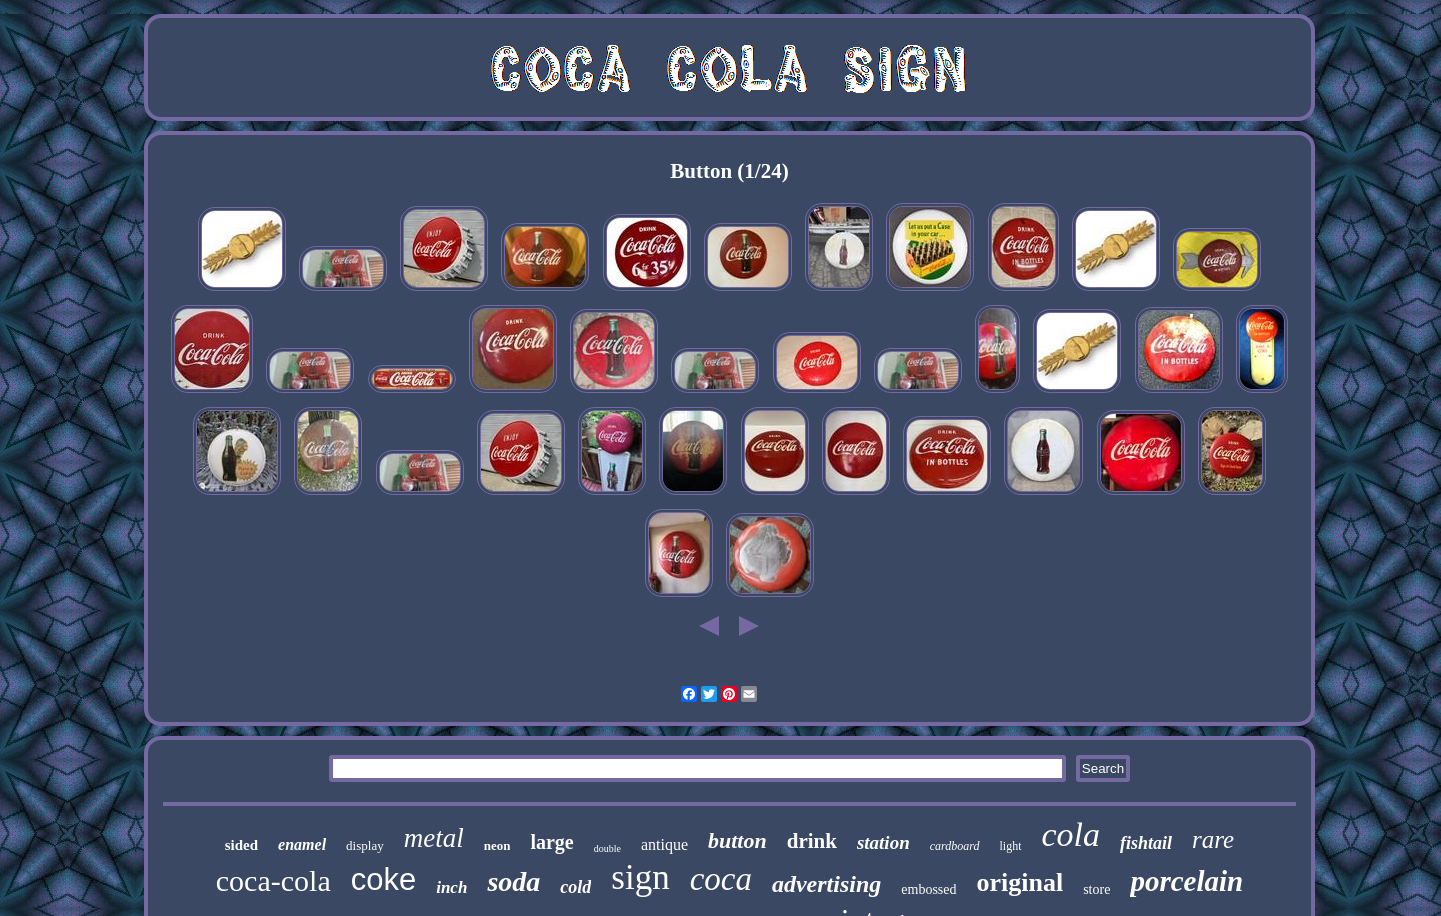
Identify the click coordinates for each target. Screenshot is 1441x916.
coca (721, 879)
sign (640, 877)
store (1096, 889)
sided (241, 845)
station (883, 842)
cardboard (955, 846)
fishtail (1146, 843)
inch (451, 887)
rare (1213, 839)
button (737, 840)
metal (434, 838)
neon (497, 845)
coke (383, 879)
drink (812, 841)
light (1011, 846)
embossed (928, 889)
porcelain (1186, 881)
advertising (826, 884)
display (365, 845)
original (1020, 882)
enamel (302, 844)
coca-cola (273, 880)
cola (1071, 834)
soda (513, 881)
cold (575, 887)
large (551, 842)
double (607, 848)
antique (664, 844)
